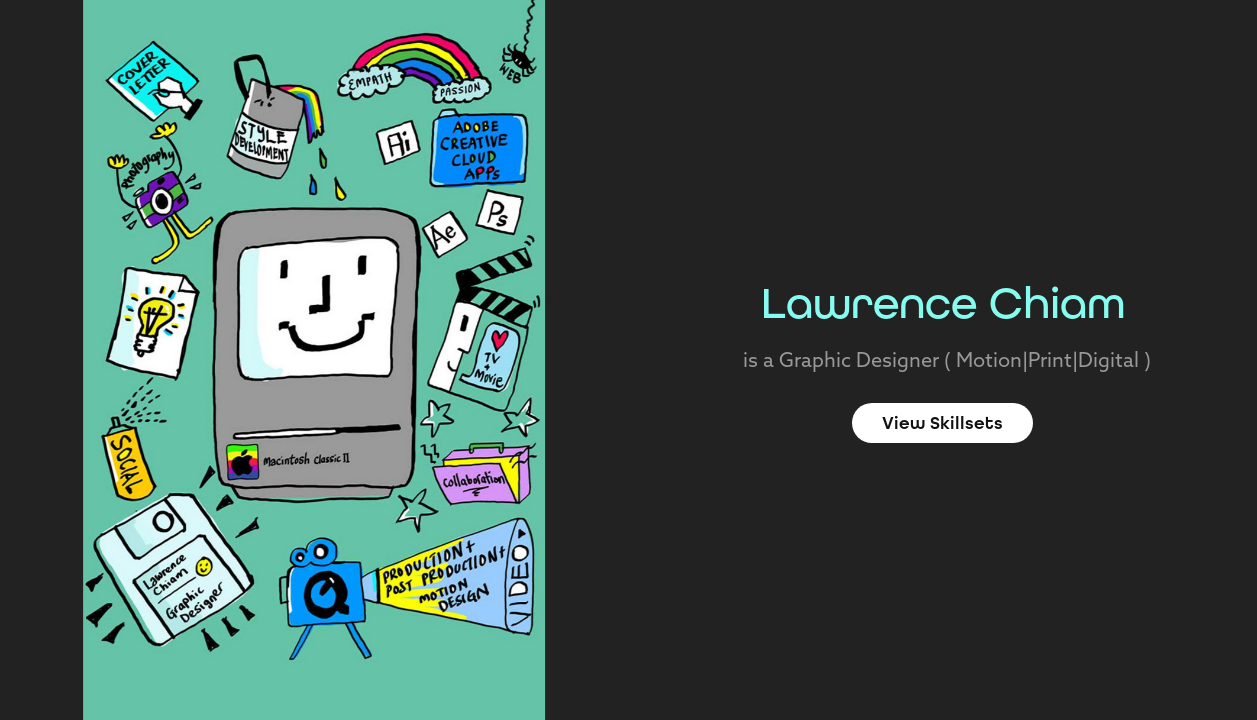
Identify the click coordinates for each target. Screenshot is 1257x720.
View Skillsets (942, 423)
